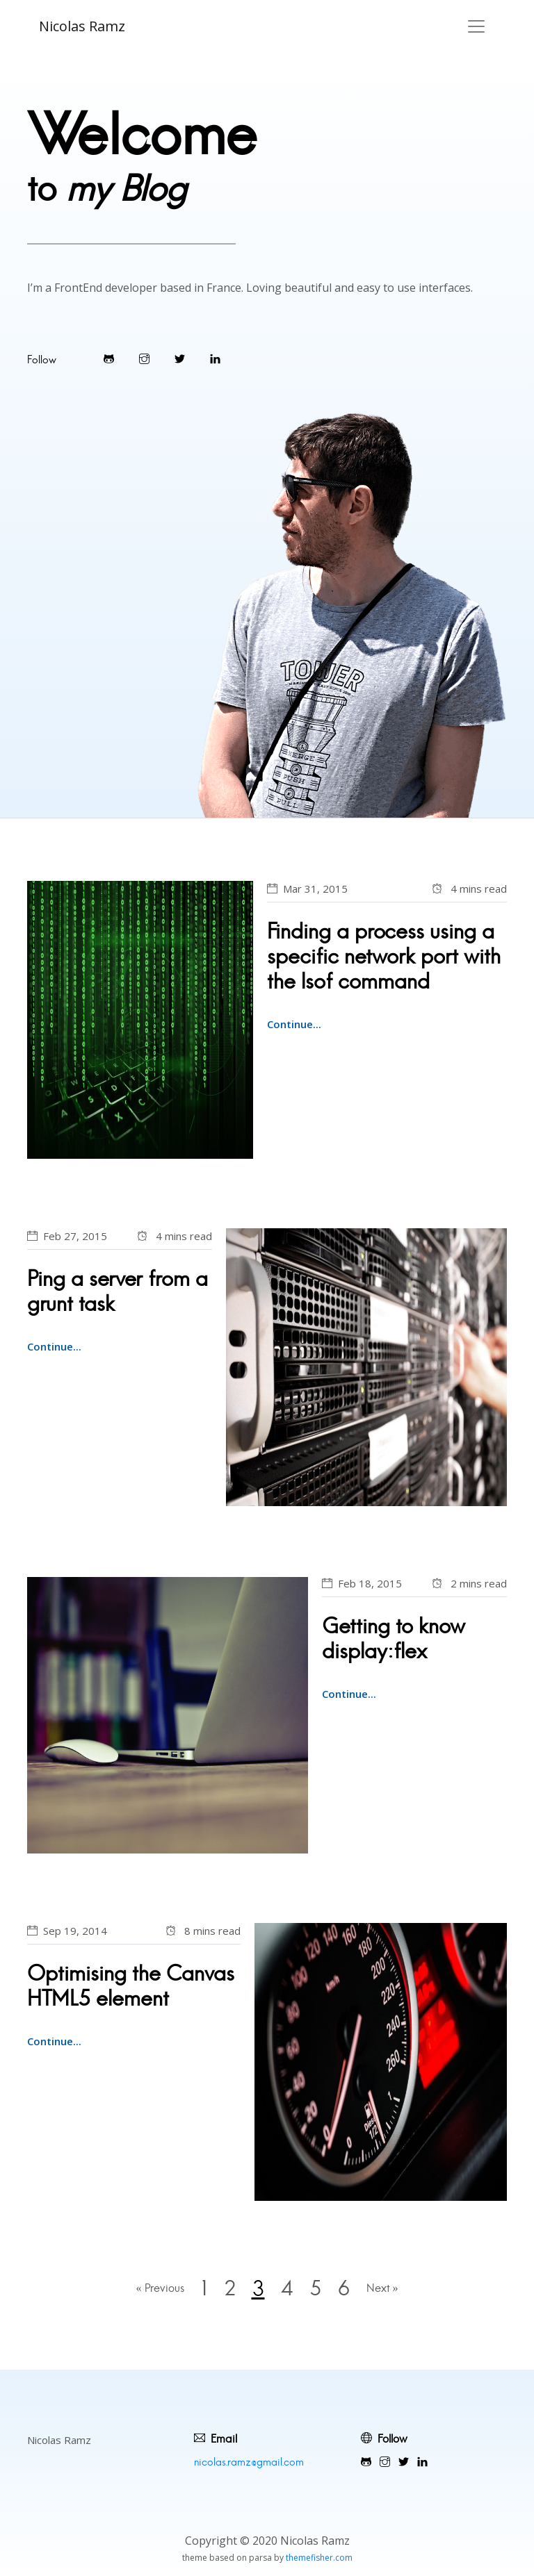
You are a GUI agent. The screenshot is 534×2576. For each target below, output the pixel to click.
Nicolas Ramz (82, 26)
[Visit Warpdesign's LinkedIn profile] (215, 359)
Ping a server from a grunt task (117, 1291)
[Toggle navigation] (476, 26)
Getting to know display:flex (393, 1638)
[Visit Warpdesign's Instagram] (144, 359)
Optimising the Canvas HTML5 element (130, 1985)
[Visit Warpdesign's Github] (109, 359)
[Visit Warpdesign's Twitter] (180, 359)
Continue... (294, 1024)
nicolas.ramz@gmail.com (249, 2461)
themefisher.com (319, 2557)
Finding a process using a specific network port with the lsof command (384, 956)
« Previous (159, 2288)
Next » (384, 2288)
